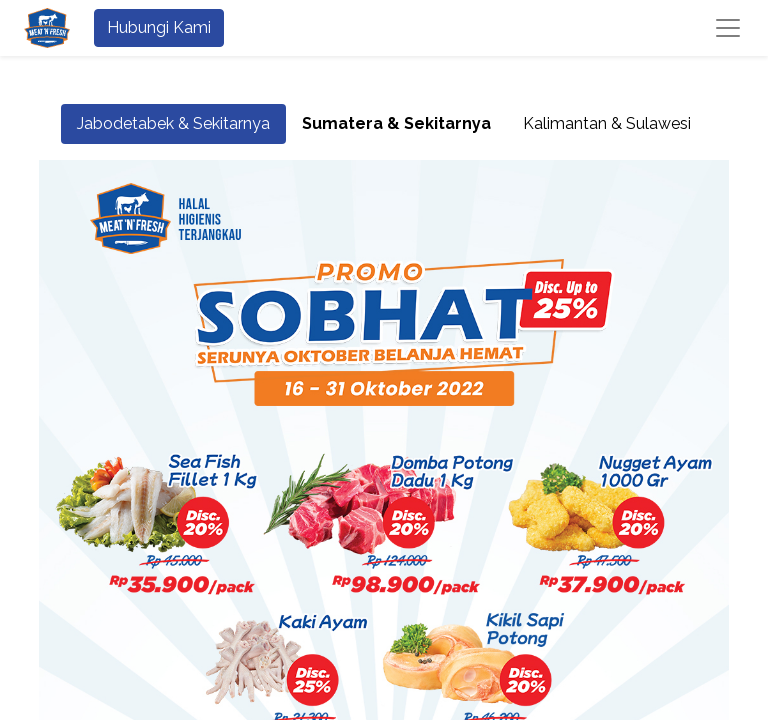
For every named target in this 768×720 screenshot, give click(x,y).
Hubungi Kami (159, 27)
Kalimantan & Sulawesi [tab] (607, 123)
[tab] (396, 124)
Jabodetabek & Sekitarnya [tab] (173, 123)
